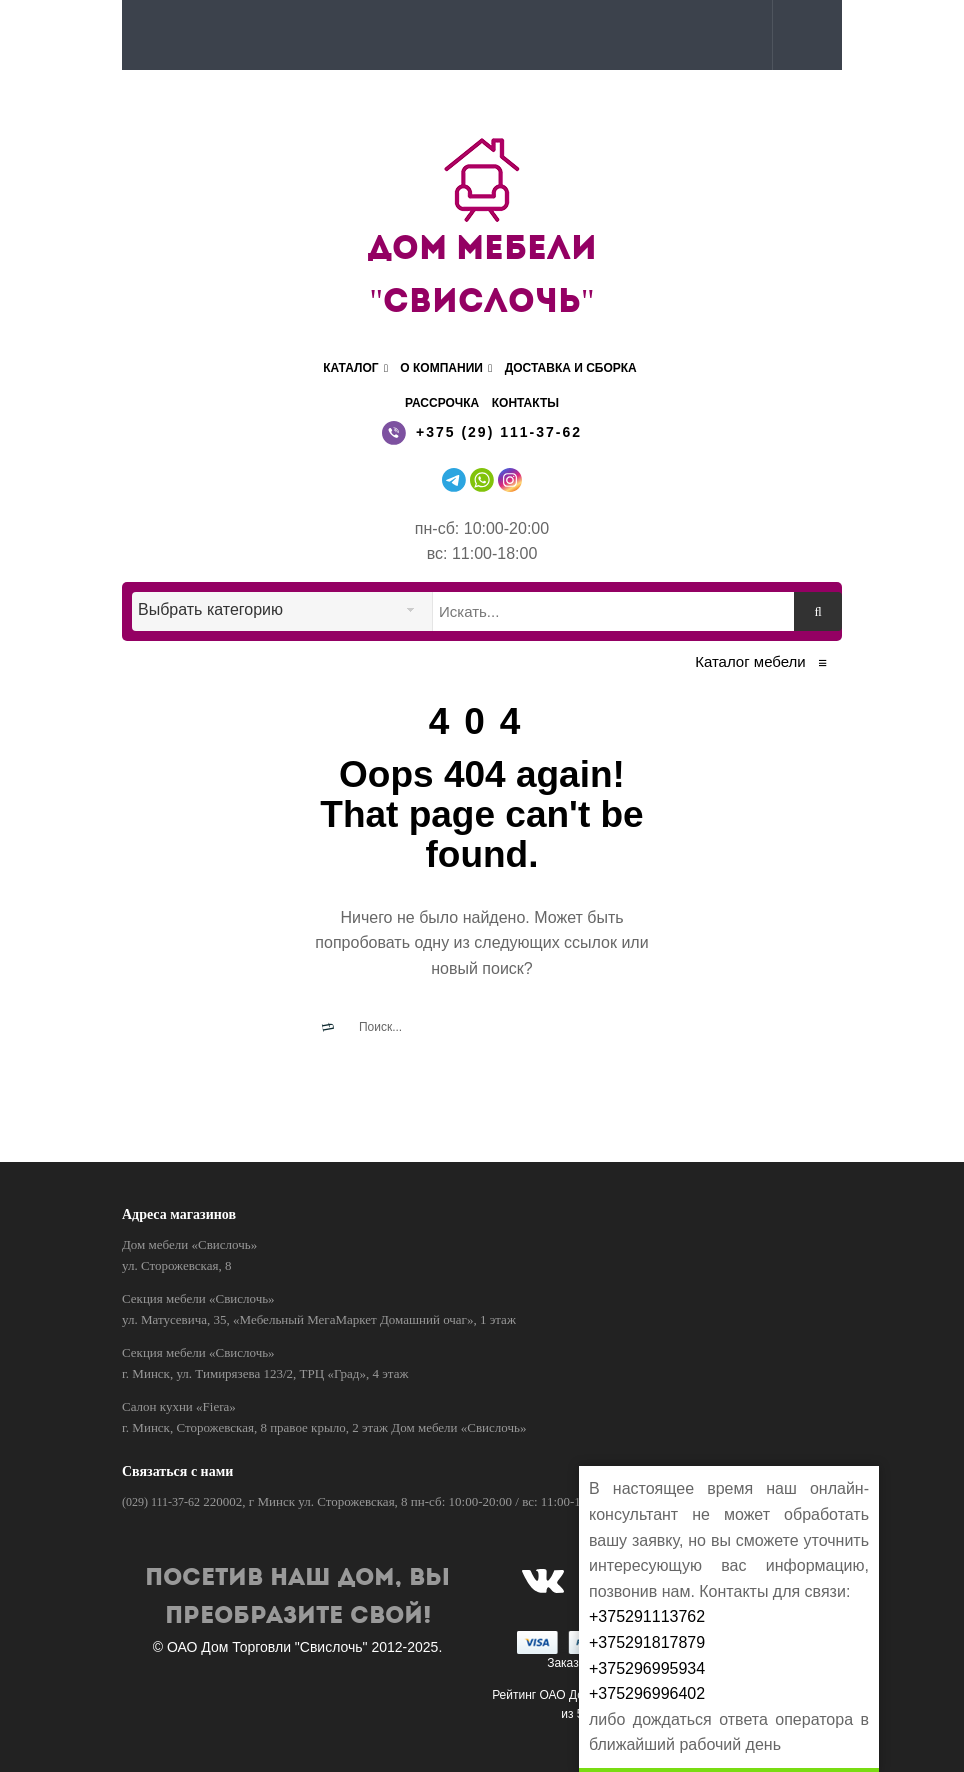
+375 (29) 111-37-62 (499, 432)
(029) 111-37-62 (161, 1502)
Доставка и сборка (571, 368)
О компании (446, 368)
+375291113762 (647, 1616)
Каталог (355, 368)
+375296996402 (647, 1693)
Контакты (525, 403)
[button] (803, 34)
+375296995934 (647, 1668)
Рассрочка (442, 403)
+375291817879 (647, 1642)
